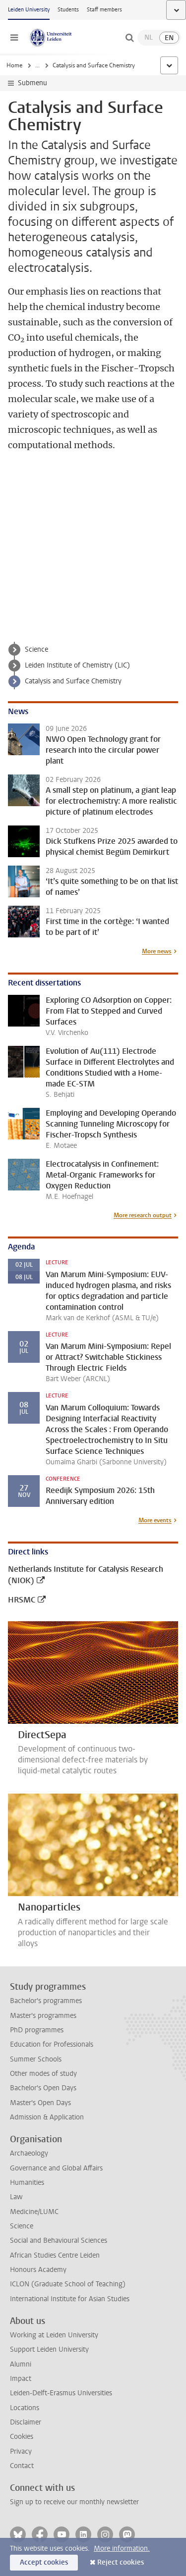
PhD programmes (36, 2030)
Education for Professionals (51, 2044)
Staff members (104, 9)
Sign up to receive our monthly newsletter (74, 2502)
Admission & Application (47, 2117)
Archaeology (29, 2153)
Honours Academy (38, 2269)
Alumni (20, 2364)
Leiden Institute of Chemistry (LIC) (77, 665)
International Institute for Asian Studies (69, 2299)
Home (14, 65)
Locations (24, 2408)
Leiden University (29, 9)
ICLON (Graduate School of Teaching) (67, 2284)
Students (68, 9)
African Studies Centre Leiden (55, 2255)
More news (157, 951)
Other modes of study (43, 2073)
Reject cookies (120, 2562)
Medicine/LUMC (34, 2211)
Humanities (27, 2182)
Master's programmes (43, 2015)
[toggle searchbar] (129, 38)
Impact (20, 2378)
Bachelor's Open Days (43, 2088)
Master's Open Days (40, 2103)
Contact (22, 2466)
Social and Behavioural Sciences (58, 2240)
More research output (143, 1215)
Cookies (21, 2436)
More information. (122, 2548)
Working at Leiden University (54, 2335)
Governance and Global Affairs (56, 2168)
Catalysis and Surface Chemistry (73, 681)
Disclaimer (25, 2422)
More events (155, 1520)
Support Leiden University (49, 2349)
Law (16, 2197)
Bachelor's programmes (46, 2001)
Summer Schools (36, 2059)
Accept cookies (44, 2562)
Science (36, 649)
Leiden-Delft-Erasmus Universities (61, 2393)
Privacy (21, 2451)
